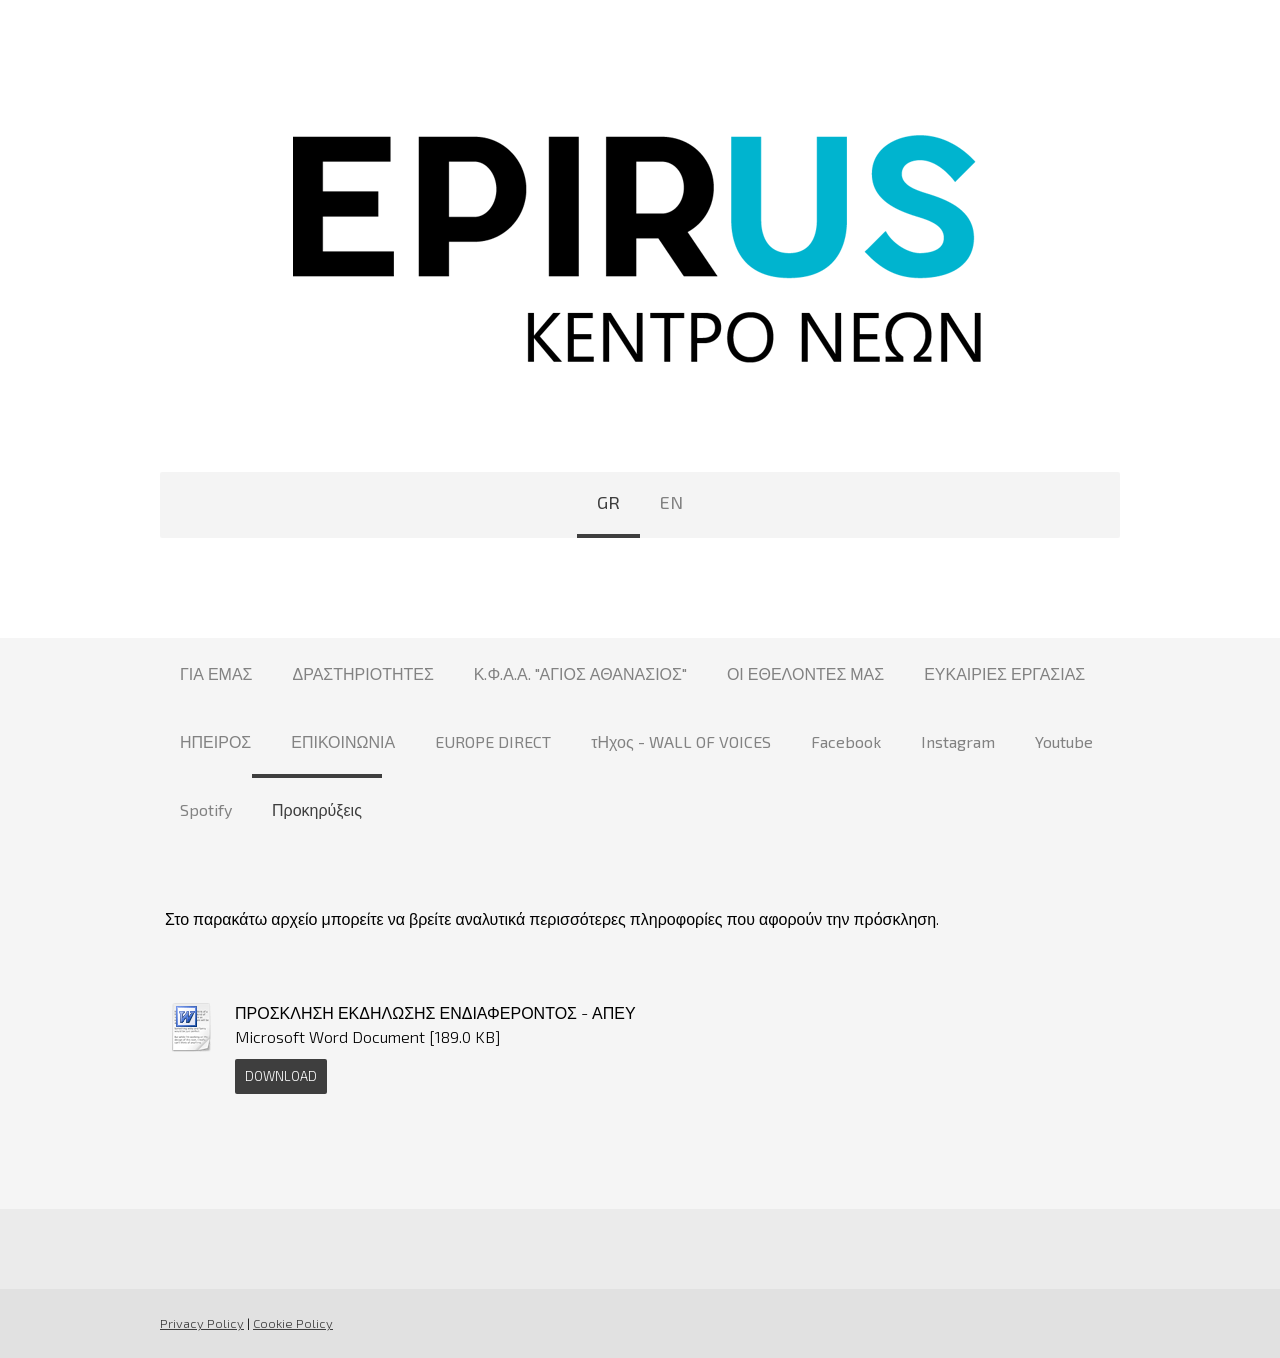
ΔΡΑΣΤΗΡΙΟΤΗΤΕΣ (363, 673)
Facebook (846, 741)
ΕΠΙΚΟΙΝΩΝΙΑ (343, 741)
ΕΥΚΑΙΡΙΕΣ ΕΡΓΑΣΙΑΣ (1004, 673)
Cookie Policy (293, 1323)
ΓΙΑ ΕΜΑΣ (216, 673)
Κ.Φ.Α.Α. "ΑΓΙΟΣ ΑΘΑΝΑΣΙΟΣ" (580, 673)
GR (608, 502)
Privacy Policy (202, 1323)
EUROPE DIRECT (493, 741)
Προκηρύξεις (317, 809)
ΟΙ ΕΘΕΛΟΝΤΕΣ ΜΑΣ (805, 673)
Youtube (1064, 741)
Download (281, 1076)
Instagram (958, 741)
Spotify (206, 809)
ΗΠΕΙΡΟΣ (215, 741)
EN (671, 502)
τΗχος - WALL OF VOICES (680, 741)
